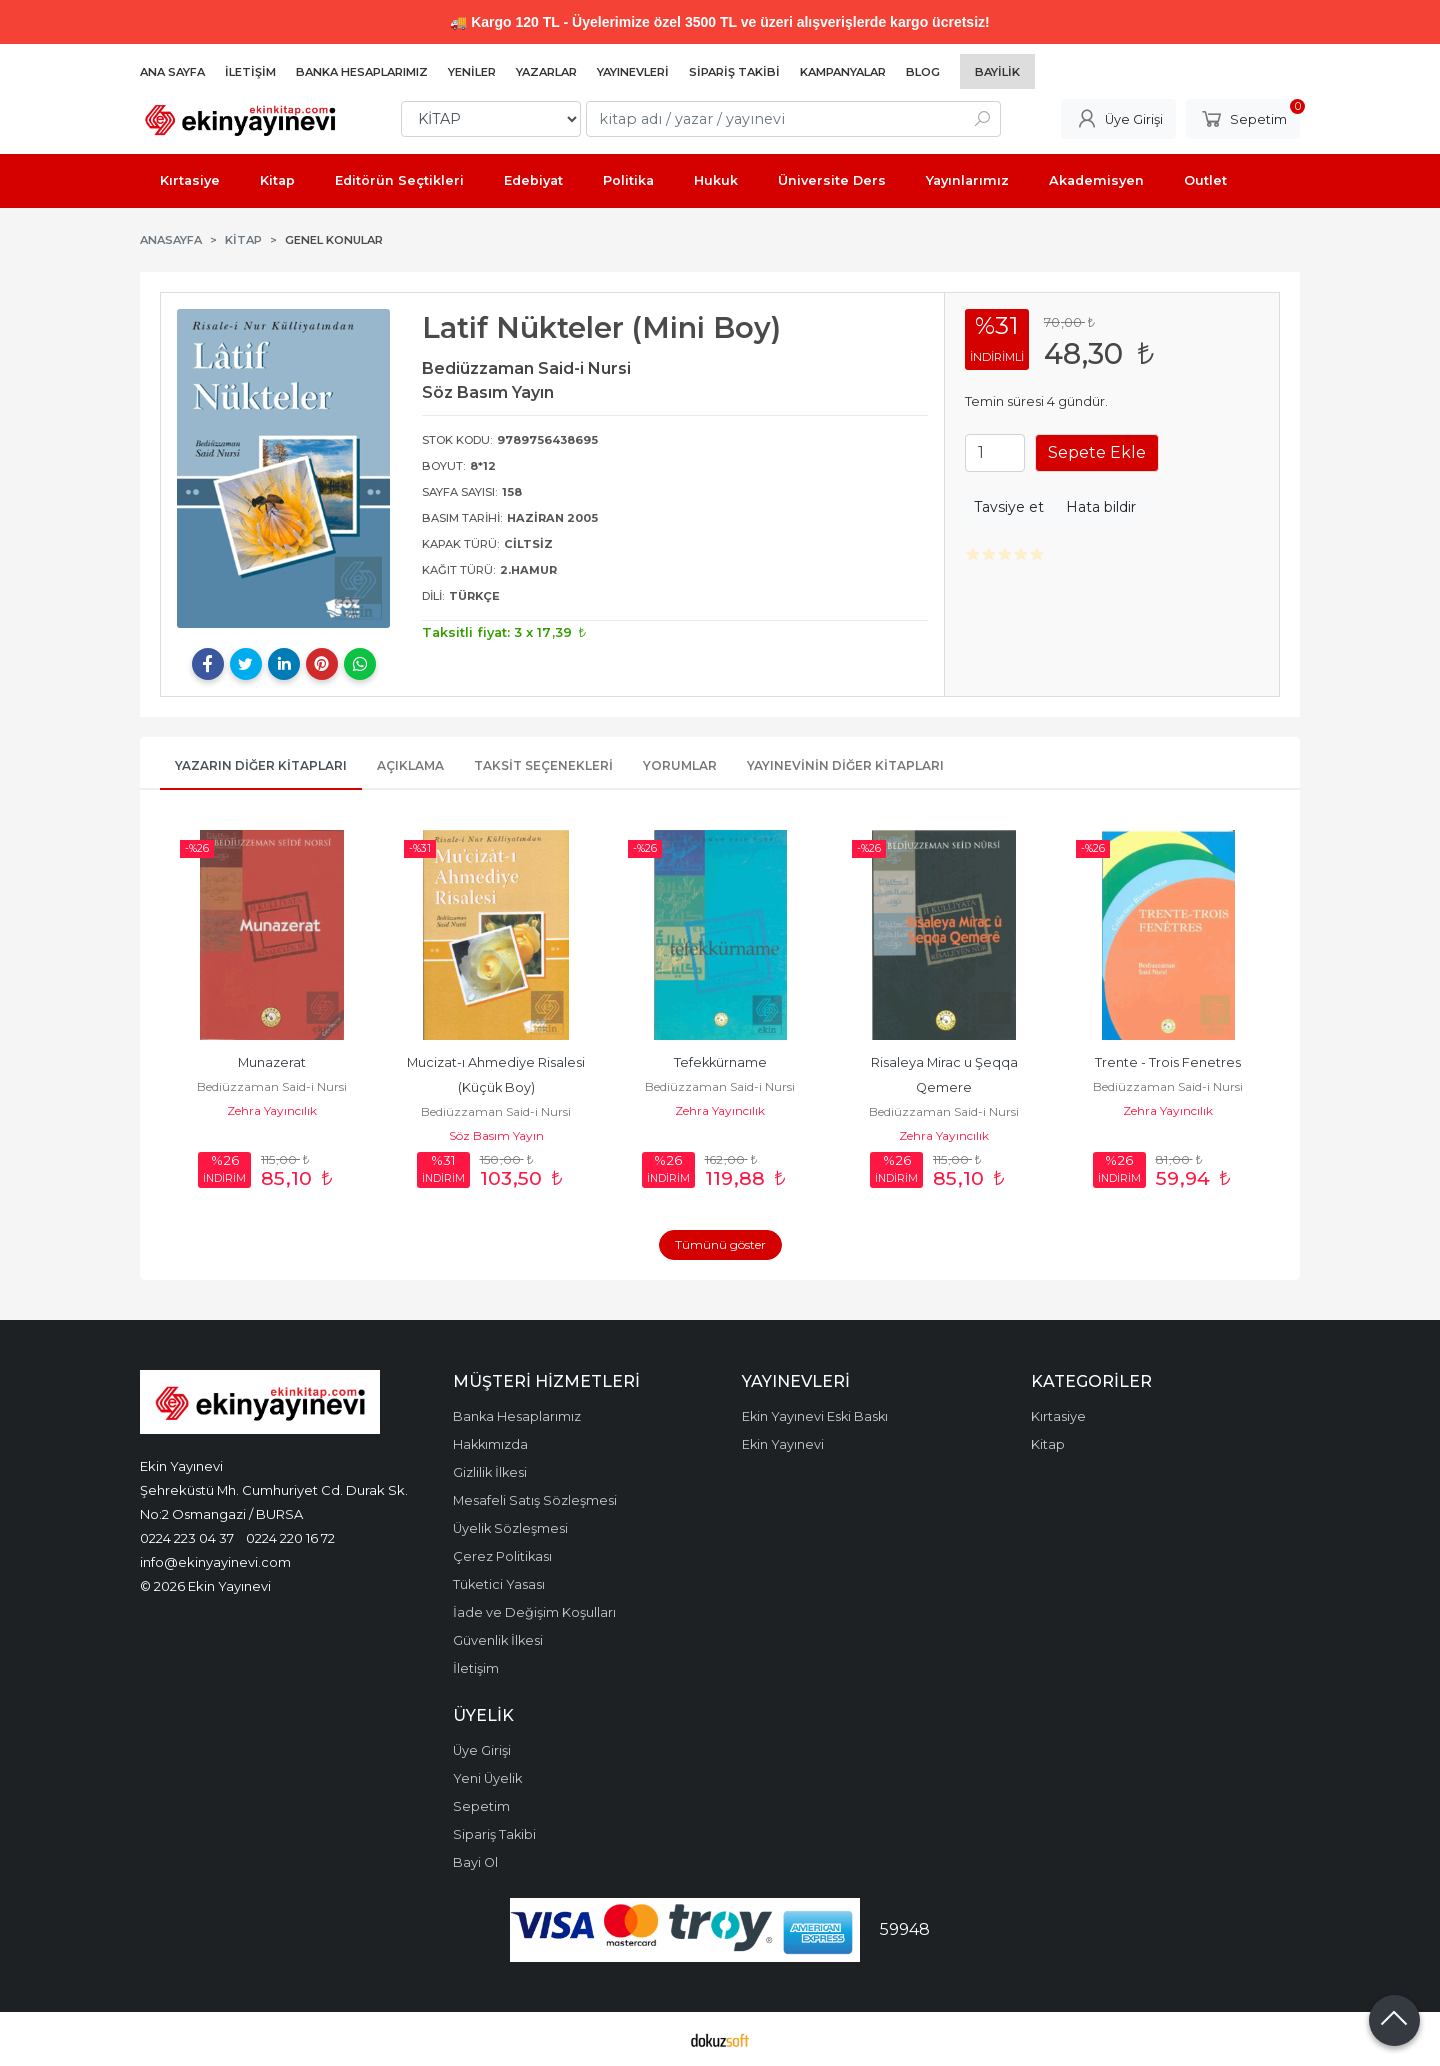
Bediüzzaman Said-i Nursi (272, 1086)
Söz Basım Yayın (496, 1135)
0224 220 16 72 (290, 1538)
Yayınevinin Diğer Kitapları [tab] (845, 765)
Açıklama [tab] (410, 765)
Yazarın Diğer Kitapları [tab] (261, 765)
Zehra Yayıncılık (272, 1110)
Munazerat (272, 1062)
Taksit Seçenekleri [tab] (543, 765)
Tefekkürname (720, 1062)
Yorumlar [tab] (680, 765)
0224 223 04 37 (187, 1538)
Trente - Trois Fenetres (1168, 1062)
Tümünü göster (720, 1244)
